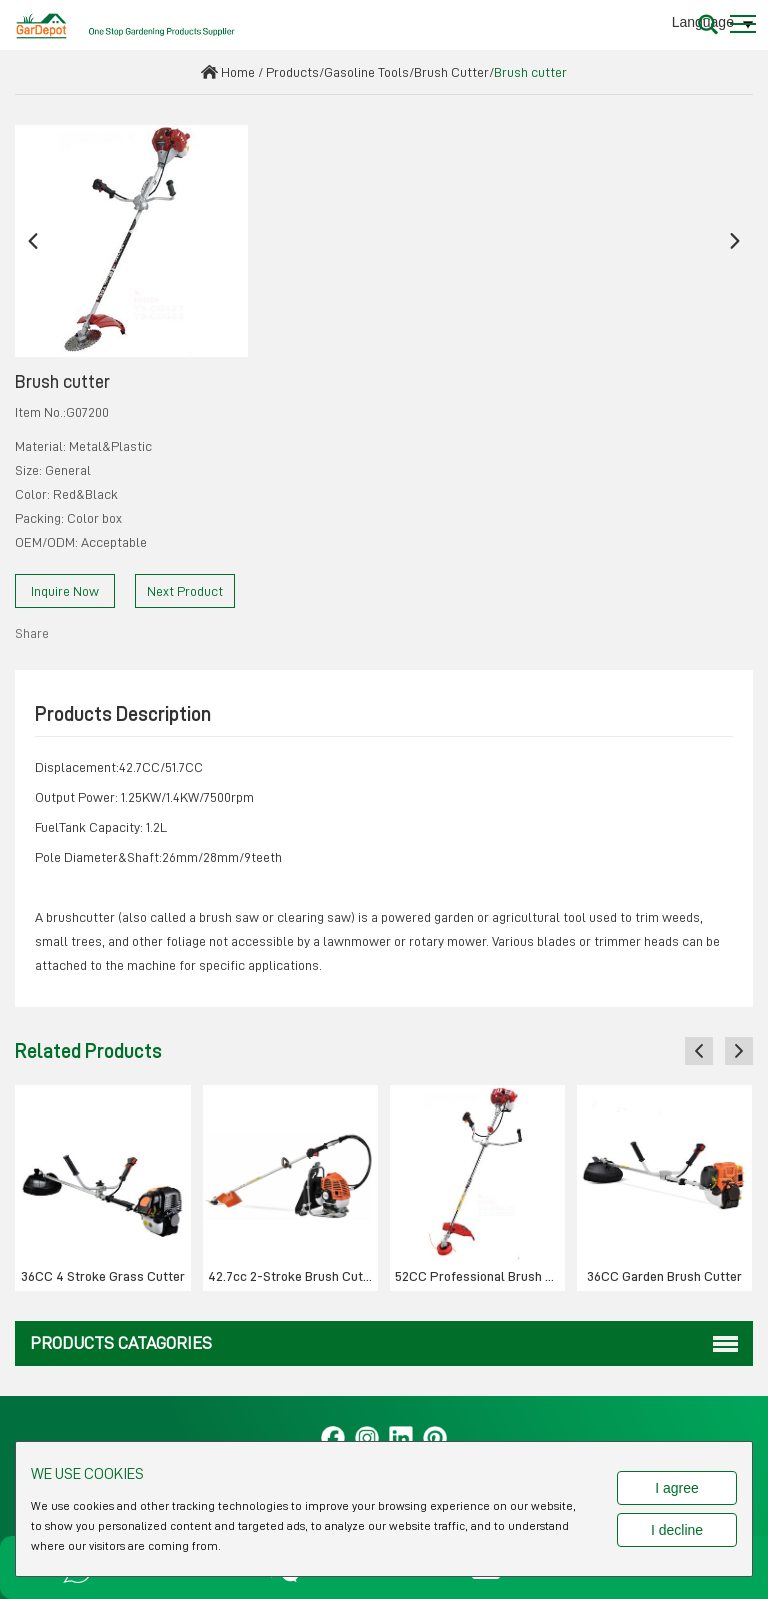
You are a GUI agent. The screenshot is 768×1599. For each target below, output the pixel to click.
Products (292, 72)
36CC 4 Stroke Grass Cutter (103, 1276)
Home (238, 72)
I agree (677, 1488)
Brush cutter (530, 72)
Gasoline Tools (366, 72)
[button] (33, 241)
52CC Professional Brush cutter (480, 1276)
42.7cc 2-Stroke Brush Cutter (293, 1276)
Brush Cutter (451, 72)
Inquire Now (65, 591)
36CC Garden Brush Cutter (664, 1276)
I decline (677, 1530)
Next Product (185, 591)
